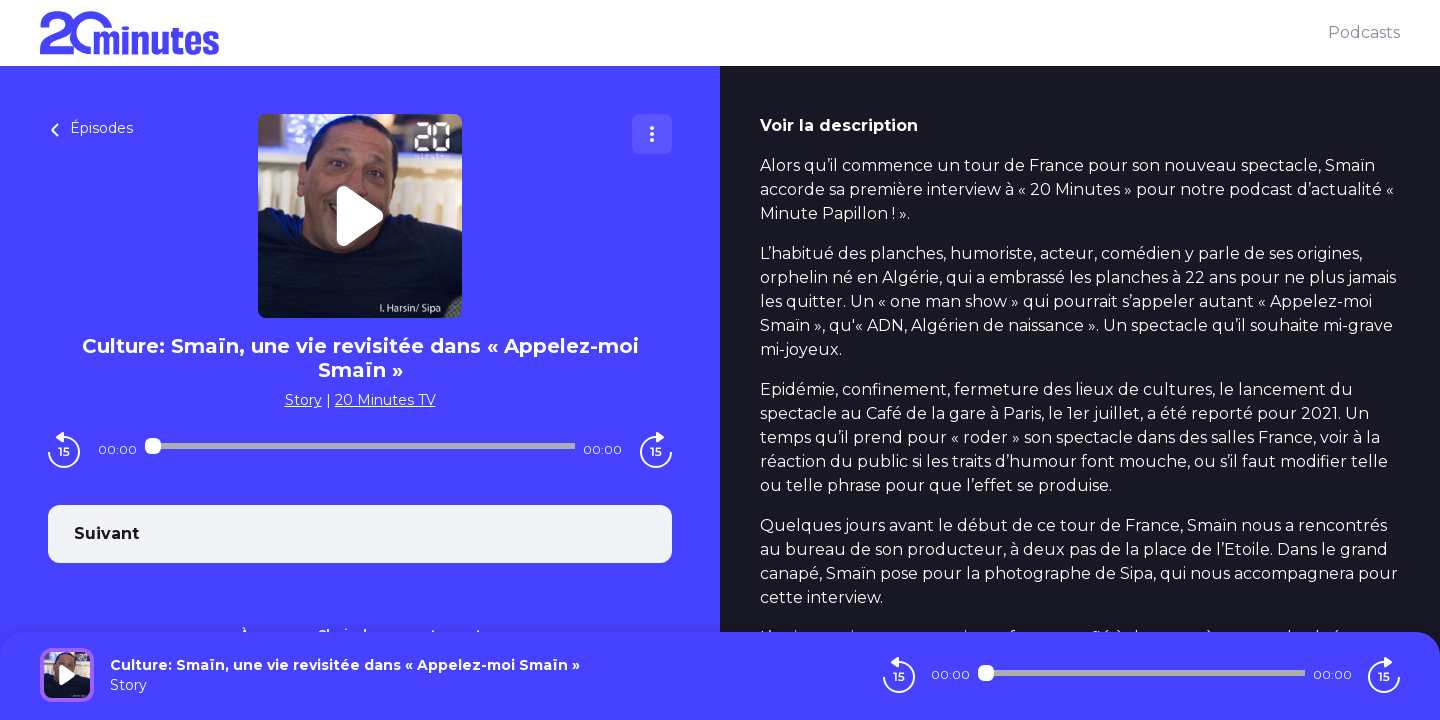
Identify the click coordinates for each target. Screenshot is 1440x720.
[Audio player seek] (359, 446)
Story (303, 400)
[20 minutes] (684, 33)
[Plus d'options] (652, 134)
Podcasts (1364, 32)
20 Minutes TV (385, 400)
